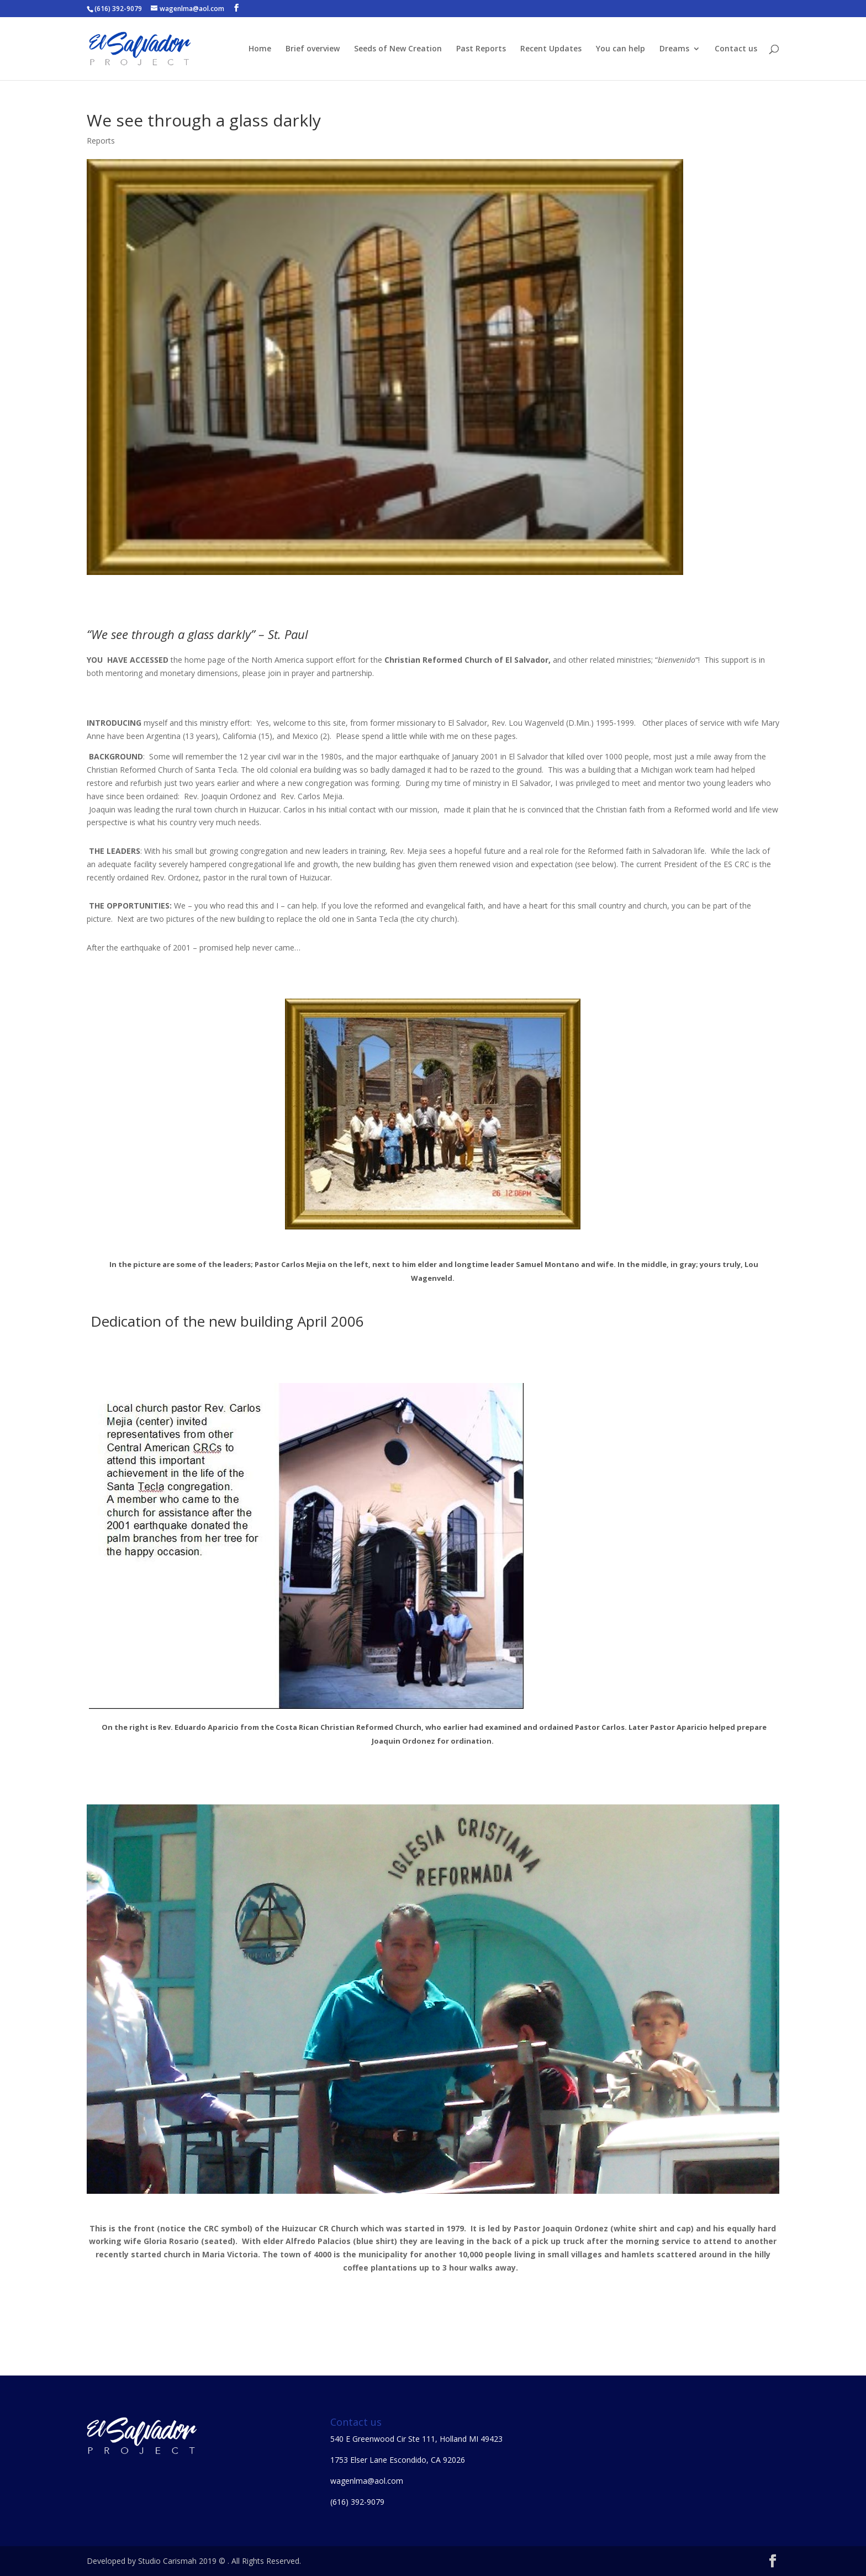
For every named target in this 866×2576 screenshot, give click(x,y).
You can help (620, 49)
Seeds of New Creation (398, 49)
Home (260, 49)
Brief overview (313, 49)
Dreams (674, 49)
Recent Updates (551, 49)
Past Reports (481, 49)
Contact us (736, 49)
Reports (101, 140)
